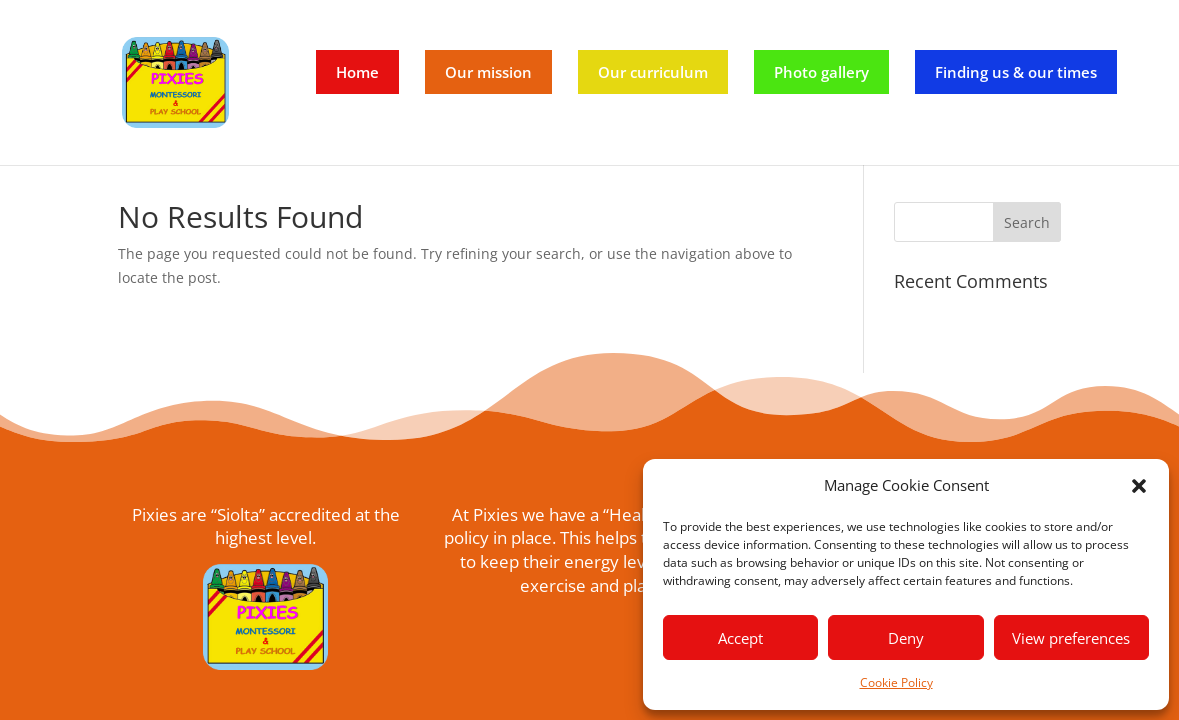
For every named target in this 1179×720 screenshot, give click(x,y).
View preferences (1071, 638)
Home (357, 72)
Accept (740, 638)
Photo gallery (821, 72)
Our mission (488, 72)
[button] (1139, 486)
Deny (906, 638)
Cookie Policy (896, 682)
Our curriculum (653, 72)
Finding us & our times (1016, 72)
